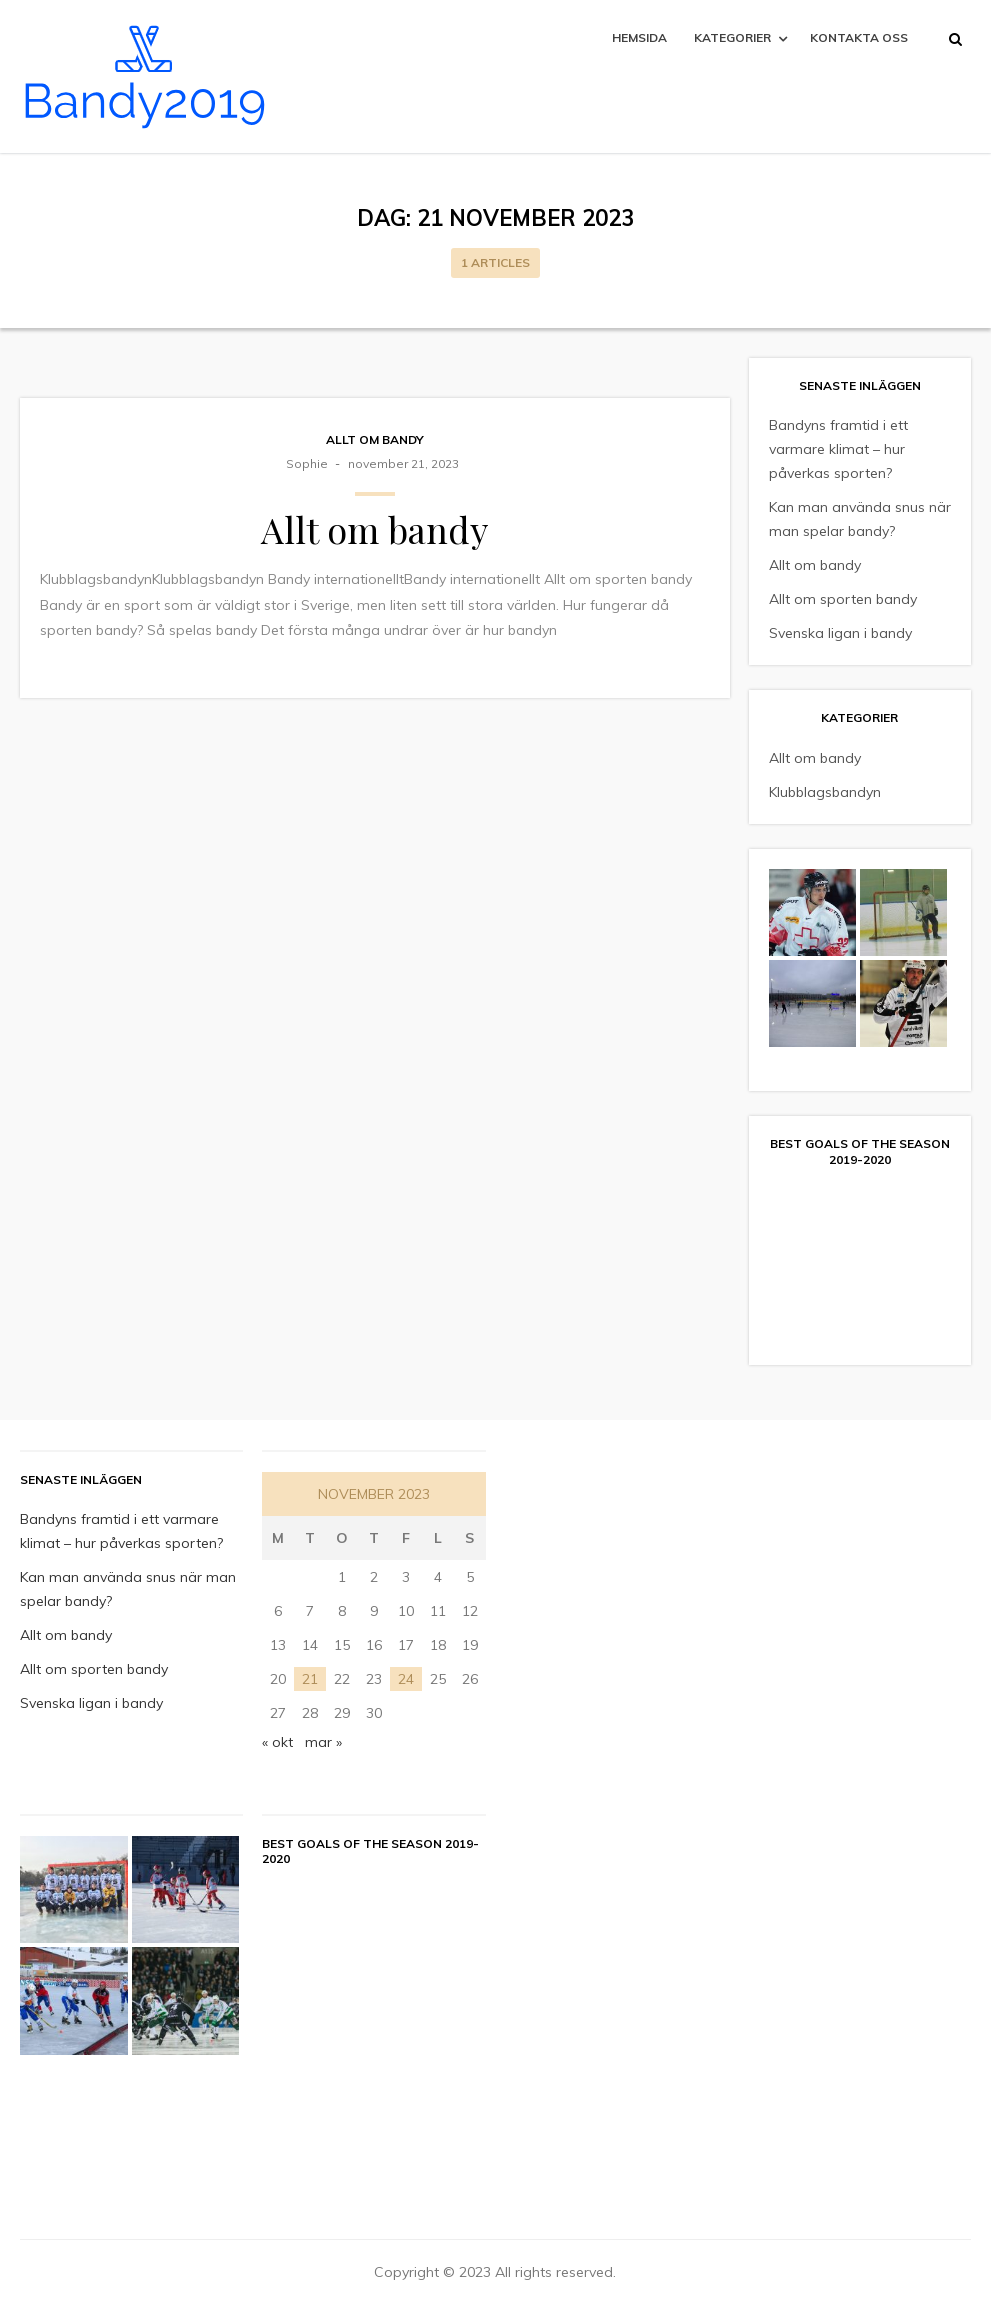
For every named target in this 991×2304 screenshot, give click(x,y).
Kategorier (732, 37)
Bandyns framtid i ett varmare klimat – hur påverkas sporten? (838, 449)
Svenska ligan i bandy (840, 633)
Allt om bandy (375, 439)
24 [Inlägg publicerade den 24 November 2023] (406, 1679)
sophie (307, 463)
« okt (277, 1742)
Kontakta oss (859, 37)
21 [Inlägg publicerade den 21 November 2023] (310, 1679)
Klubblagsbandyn (825, 792)
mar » (323, 1742)
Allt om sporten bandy (843, 599)
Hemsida (639, 37)
